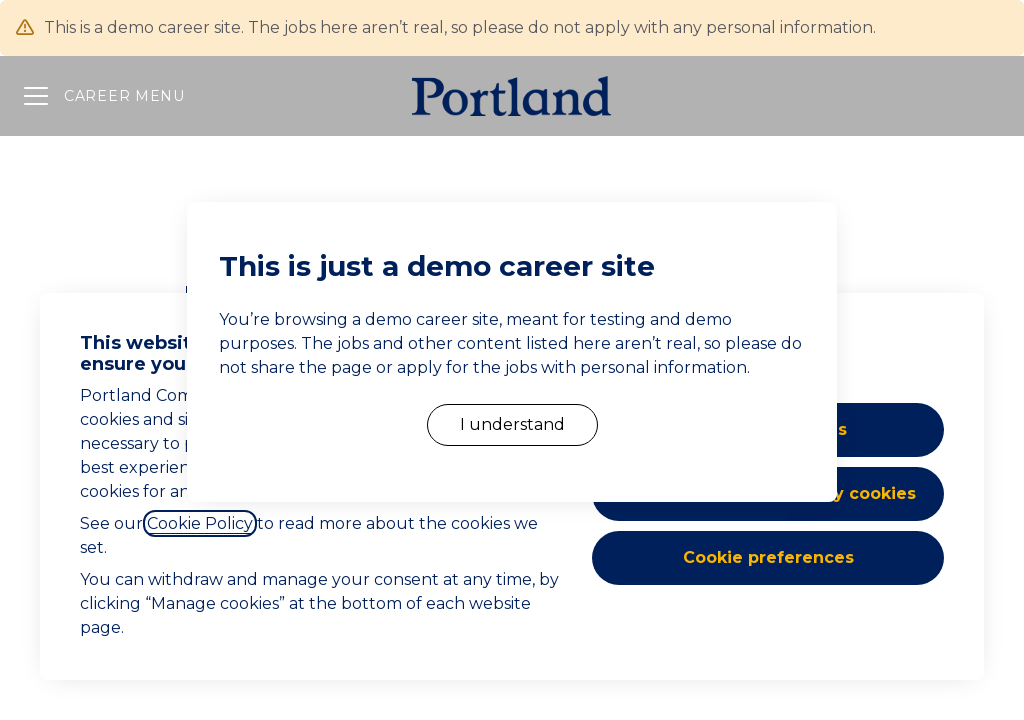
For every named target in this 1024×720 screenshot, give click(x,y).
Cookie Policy (200, 523)
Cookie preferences (768, 557)
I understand (512, 424)
